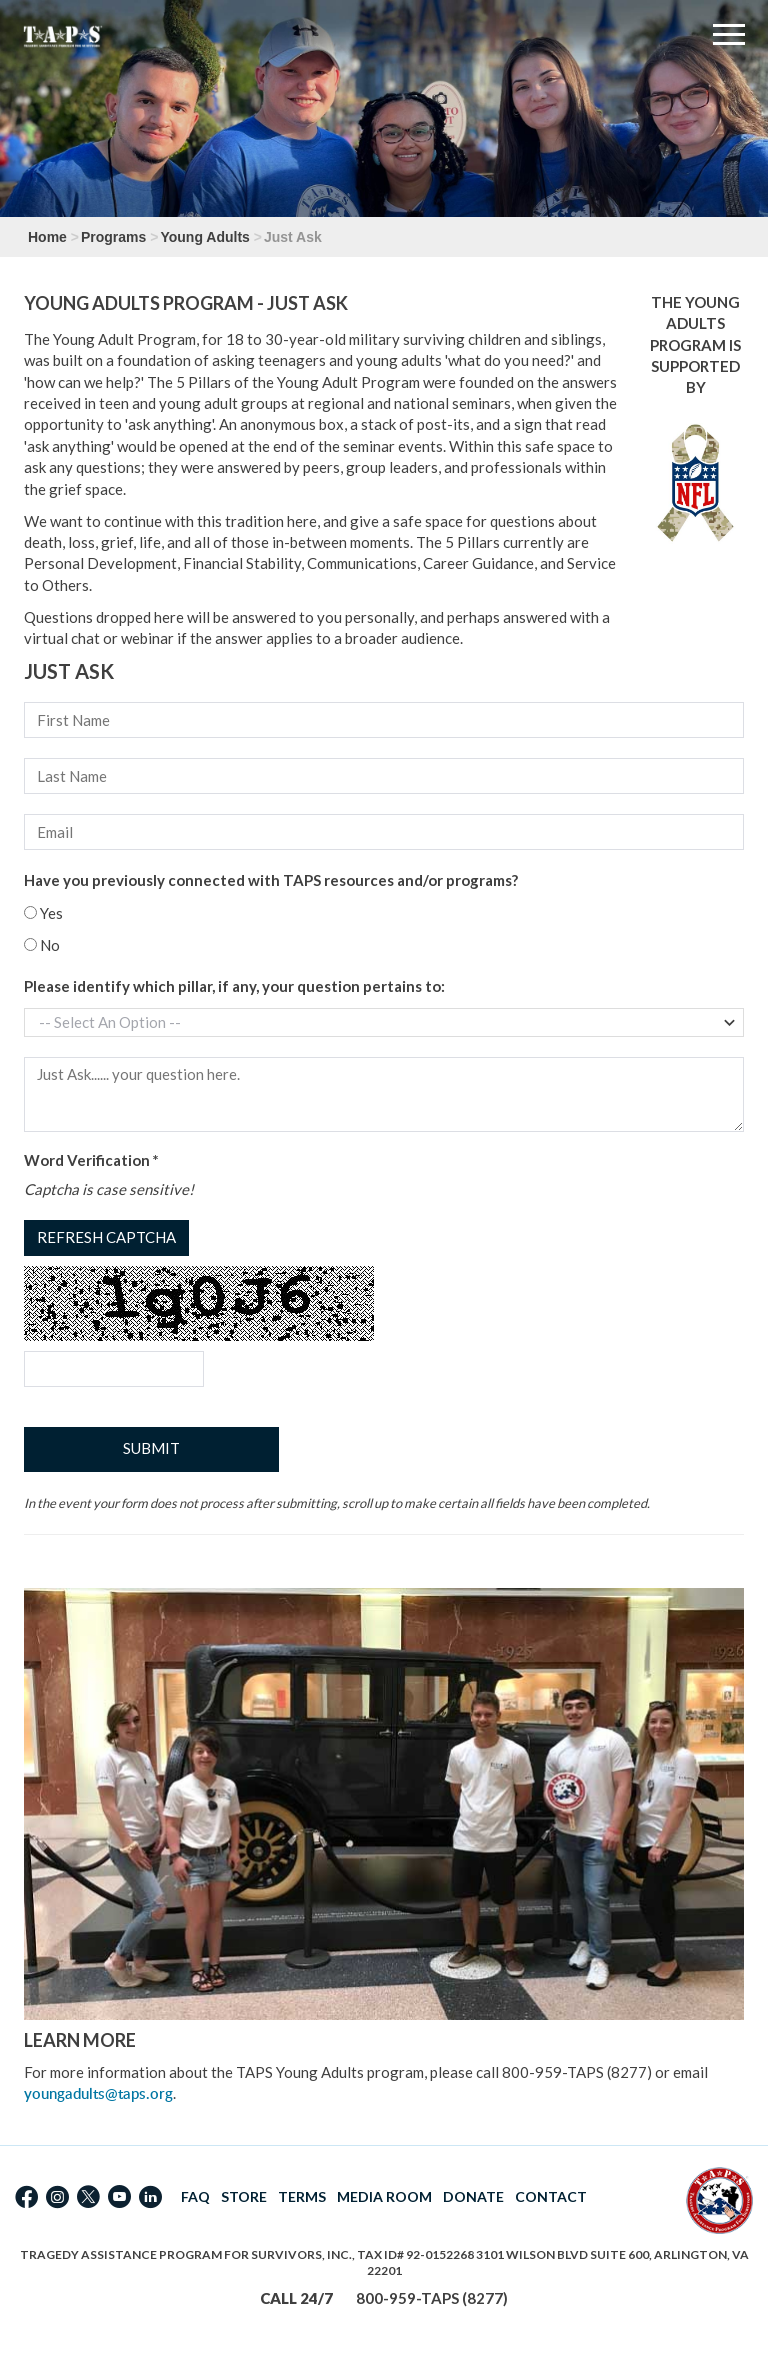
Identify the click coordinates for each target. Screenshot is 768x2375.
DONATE (473, 2196)
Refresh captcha (106, 1237)
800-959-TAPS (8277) (432, 2298)
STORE (244, 2196)
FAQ (195, 2196)
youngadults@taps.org (98, 2093)
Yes (43, 913)
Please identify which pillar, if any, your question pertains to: (234, 986)
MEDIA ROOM (384, 2196)
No (42, 945)
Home (47, 237)
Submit (151, 1448)
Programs (113, 237)
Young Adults (204, 237)
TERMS (302, 2196)
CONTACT (551, 2196)
